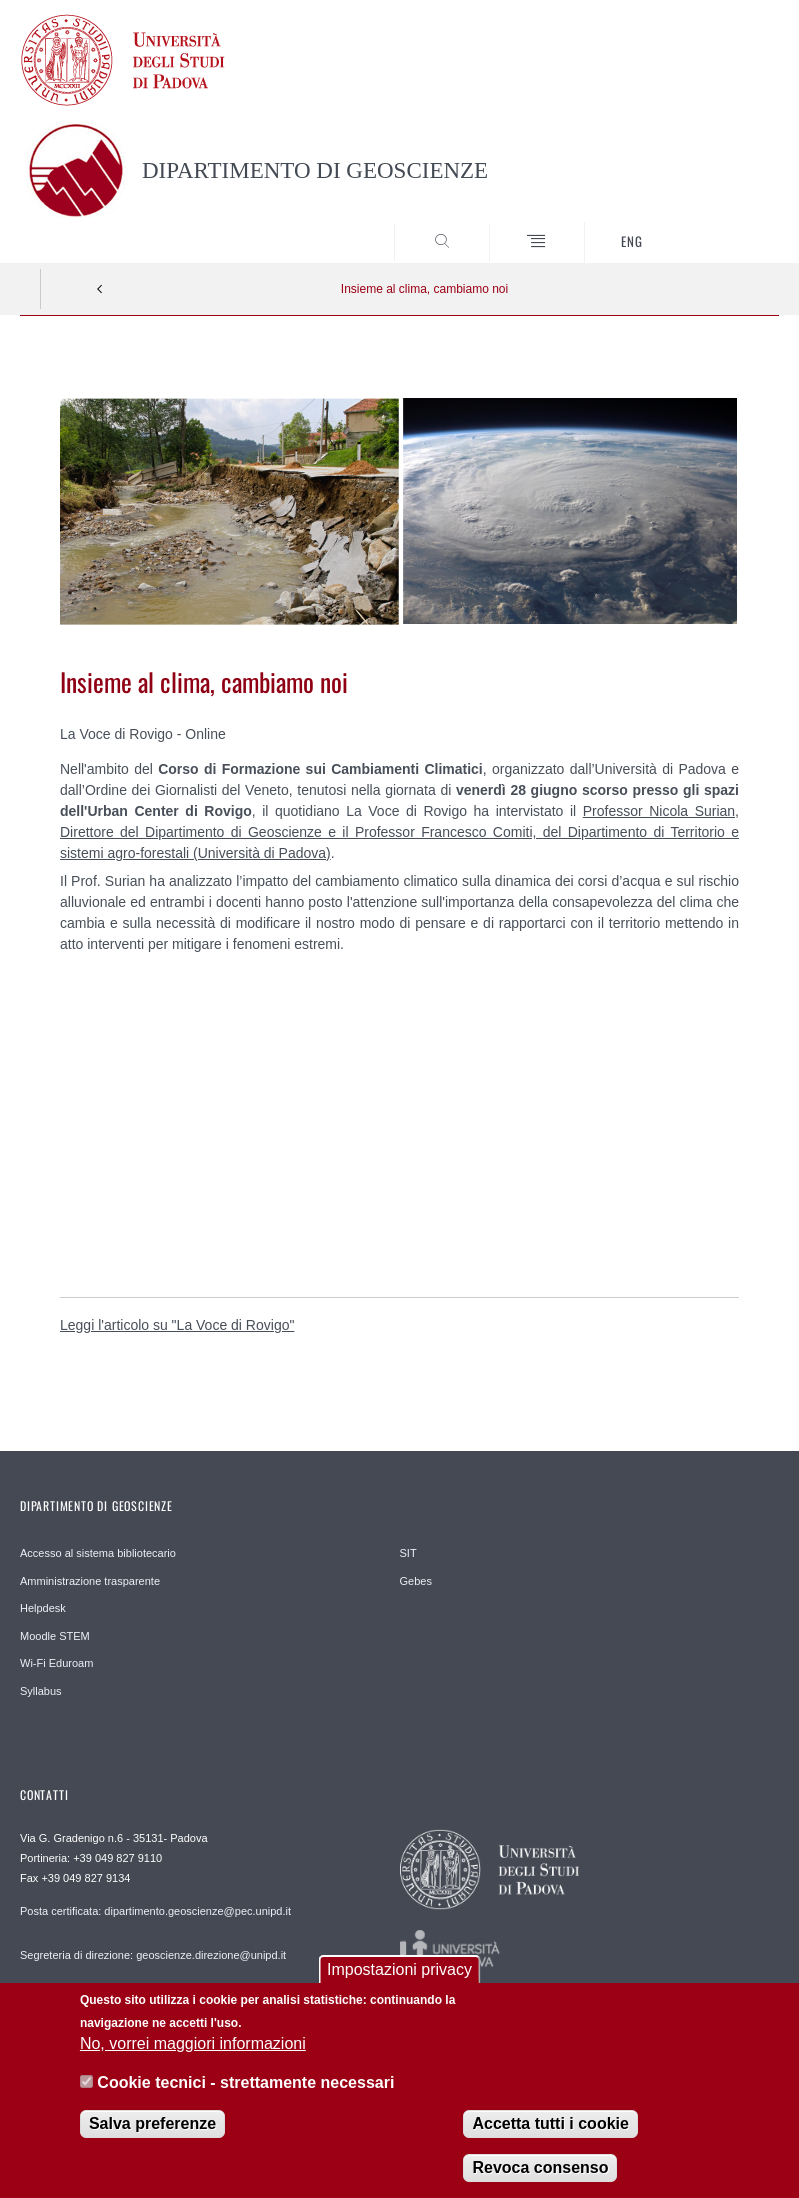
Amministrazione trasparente (90, 1581)
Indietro (100, 289)
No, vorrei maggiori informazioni (193, 2043)
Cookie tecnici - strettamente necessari (245, 2082)
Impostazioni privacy (399, 1969)
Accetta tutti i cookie (550, 2123)
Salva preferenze (152, 2123)
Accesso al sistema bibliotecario (98, 1553)
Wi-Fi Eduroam (56, 1663)
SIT (408, 1553)
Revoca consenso (540, 2167)
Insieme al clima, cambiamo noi (424, 289)
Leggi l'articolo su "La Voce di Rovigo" (177, 1325)
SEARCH (725, 225)
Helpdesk (43, 1608)
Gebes (416, 1581)
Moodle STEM (55, 1636)
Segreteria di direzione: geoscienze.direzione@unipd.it (153, 1955)
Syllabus (41, 1691)
